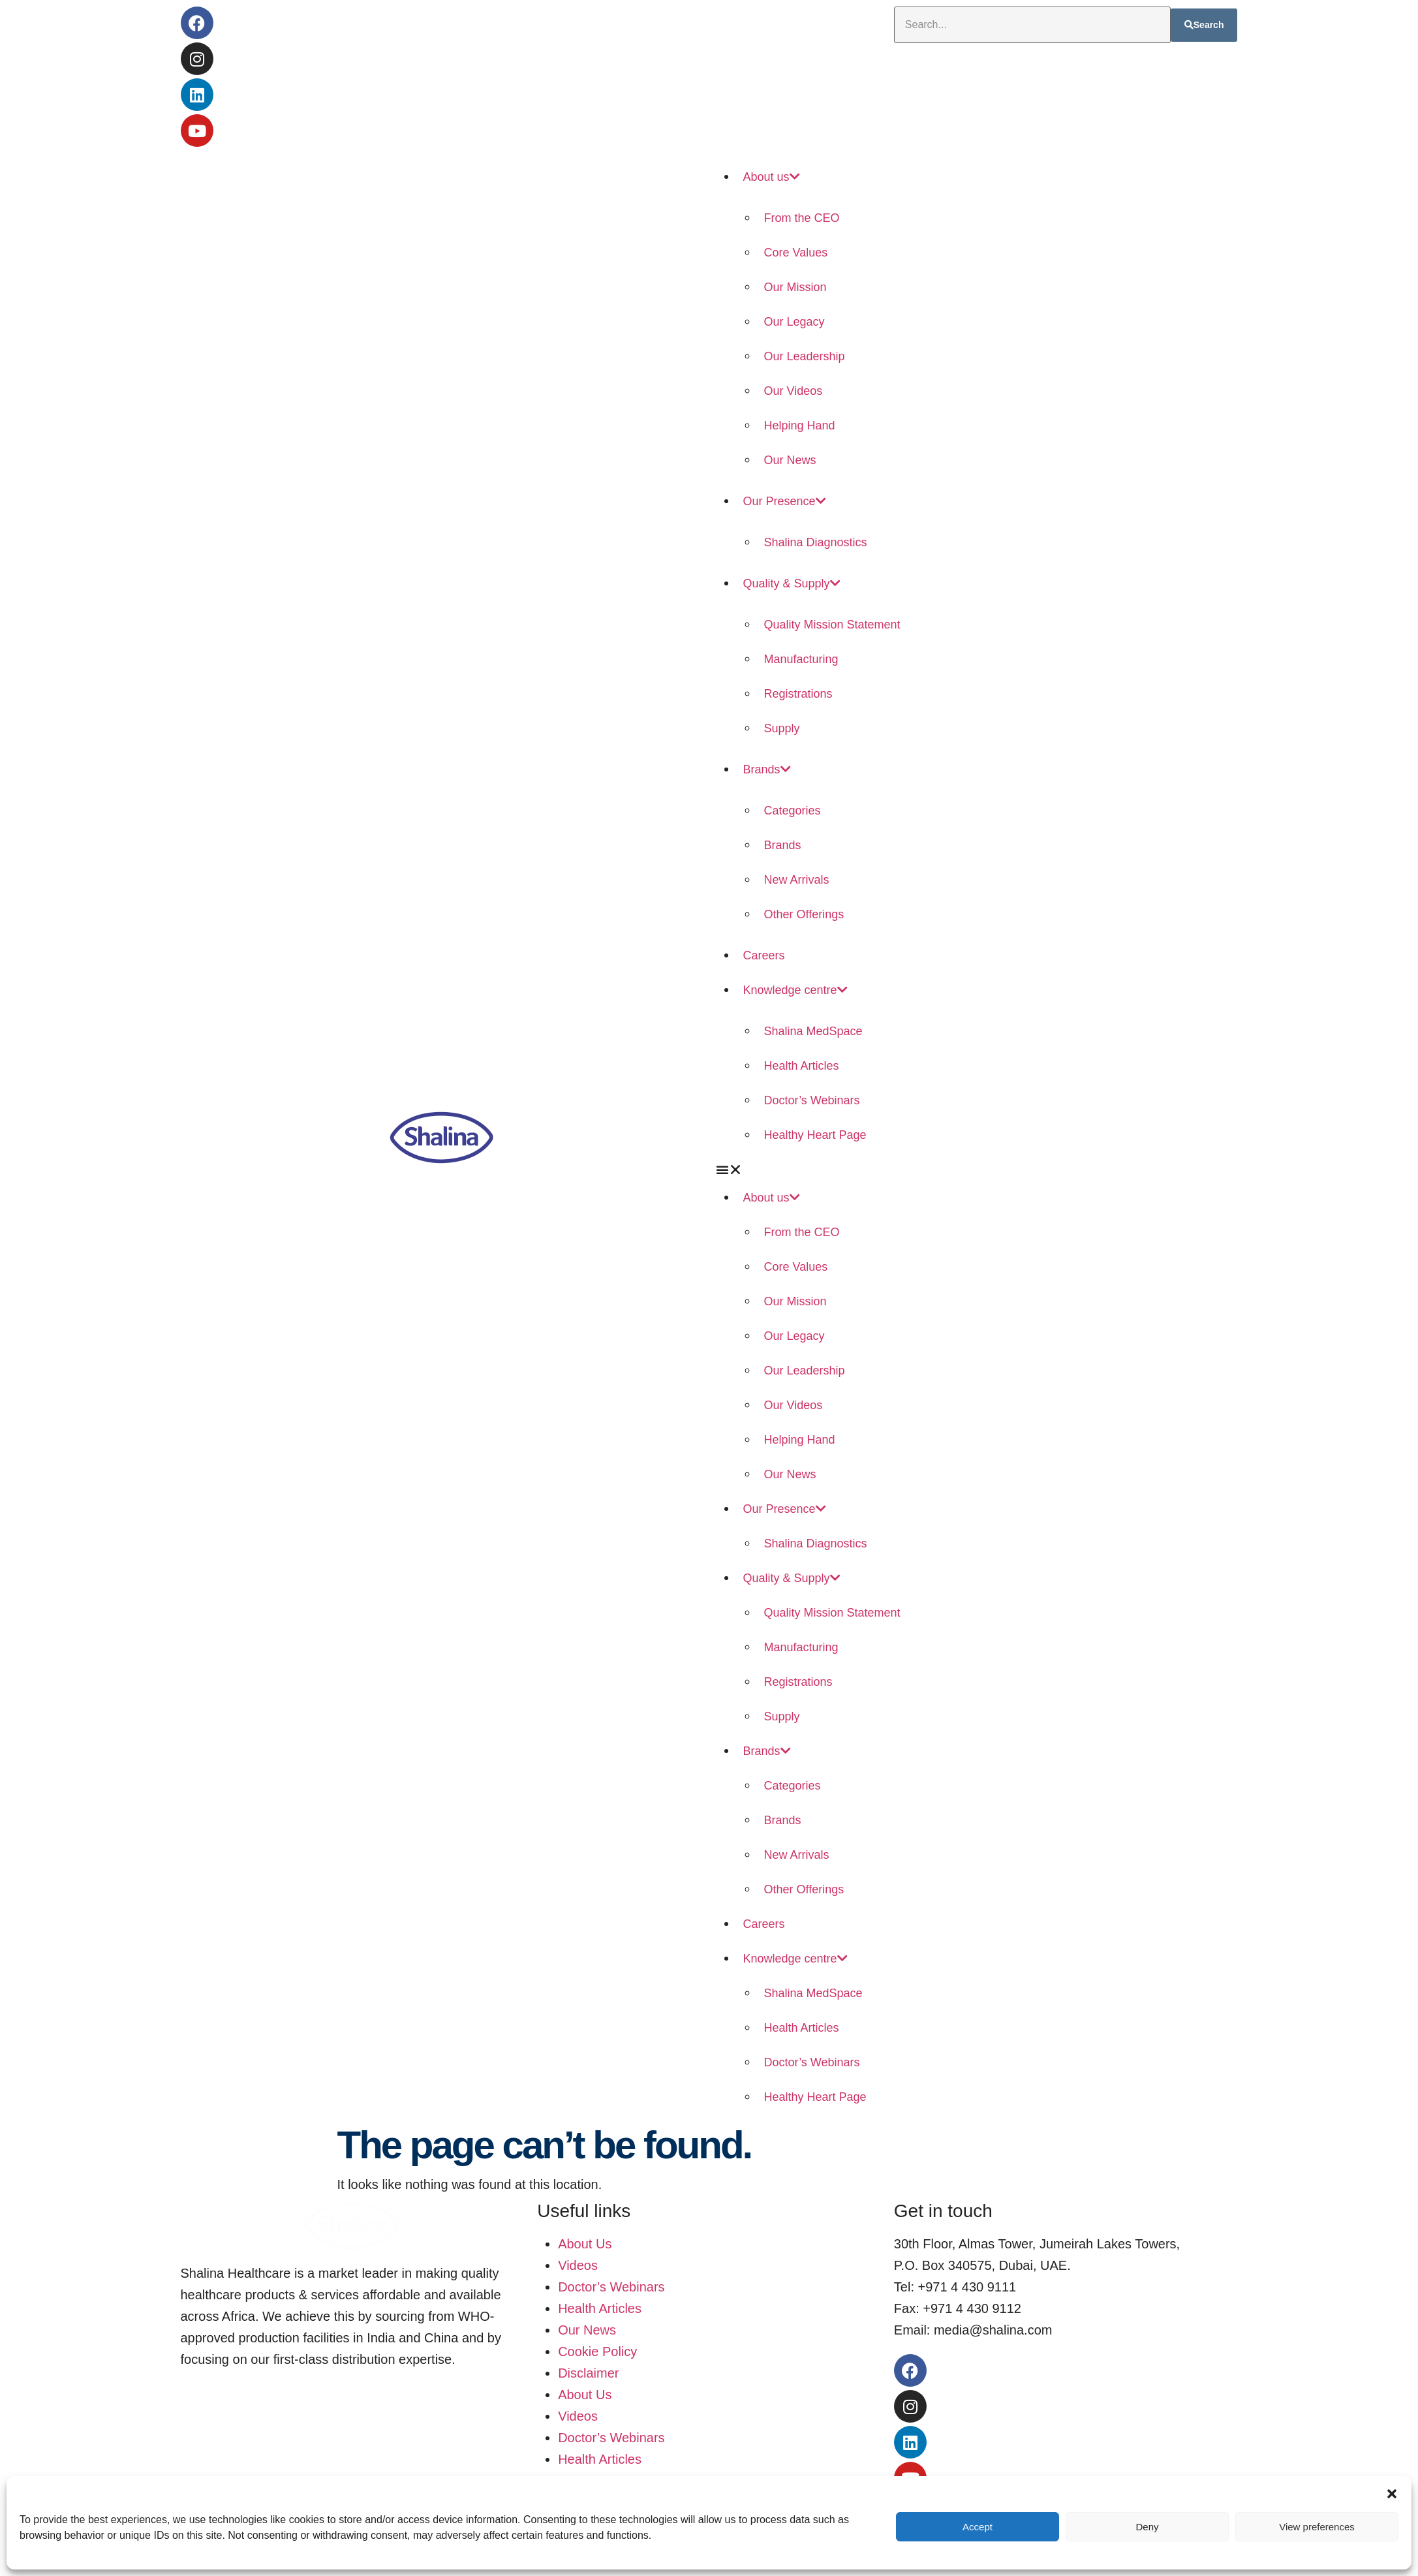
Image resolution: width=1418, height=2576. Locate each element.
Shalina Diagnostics (815, 542)
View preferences (1317, 2526)
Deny (1146, 2526)
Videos (578, 2265)
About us (771, 176)
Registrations (798, 693)
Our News (790, 460)
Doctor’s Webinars (812, 1100)
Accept (978, 2526)
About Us (584, 2244)
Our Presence (784, 501)
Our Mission (795, 287)
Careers (764, 955)
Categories (792, 810)
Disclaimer (588, 2373)
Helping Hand (799, 425)
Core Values (796, 252)
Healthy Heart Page (815, 1134)
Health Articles (801, 1065)
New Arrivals (796, 879)
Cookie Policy (597, 2351)
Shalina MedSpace (813, 1031)
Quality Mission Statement (832, 624)
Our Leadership (804, 356)
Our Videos (793, 390)
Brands (767, 769)
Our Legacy (794, 321)
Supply (782, 728)
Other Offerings (804, 914)
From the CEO (802, 218)
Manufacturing (801, 659)
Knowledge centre (795, 990)
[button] (1391, 2492)
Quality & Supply (791, 583)
